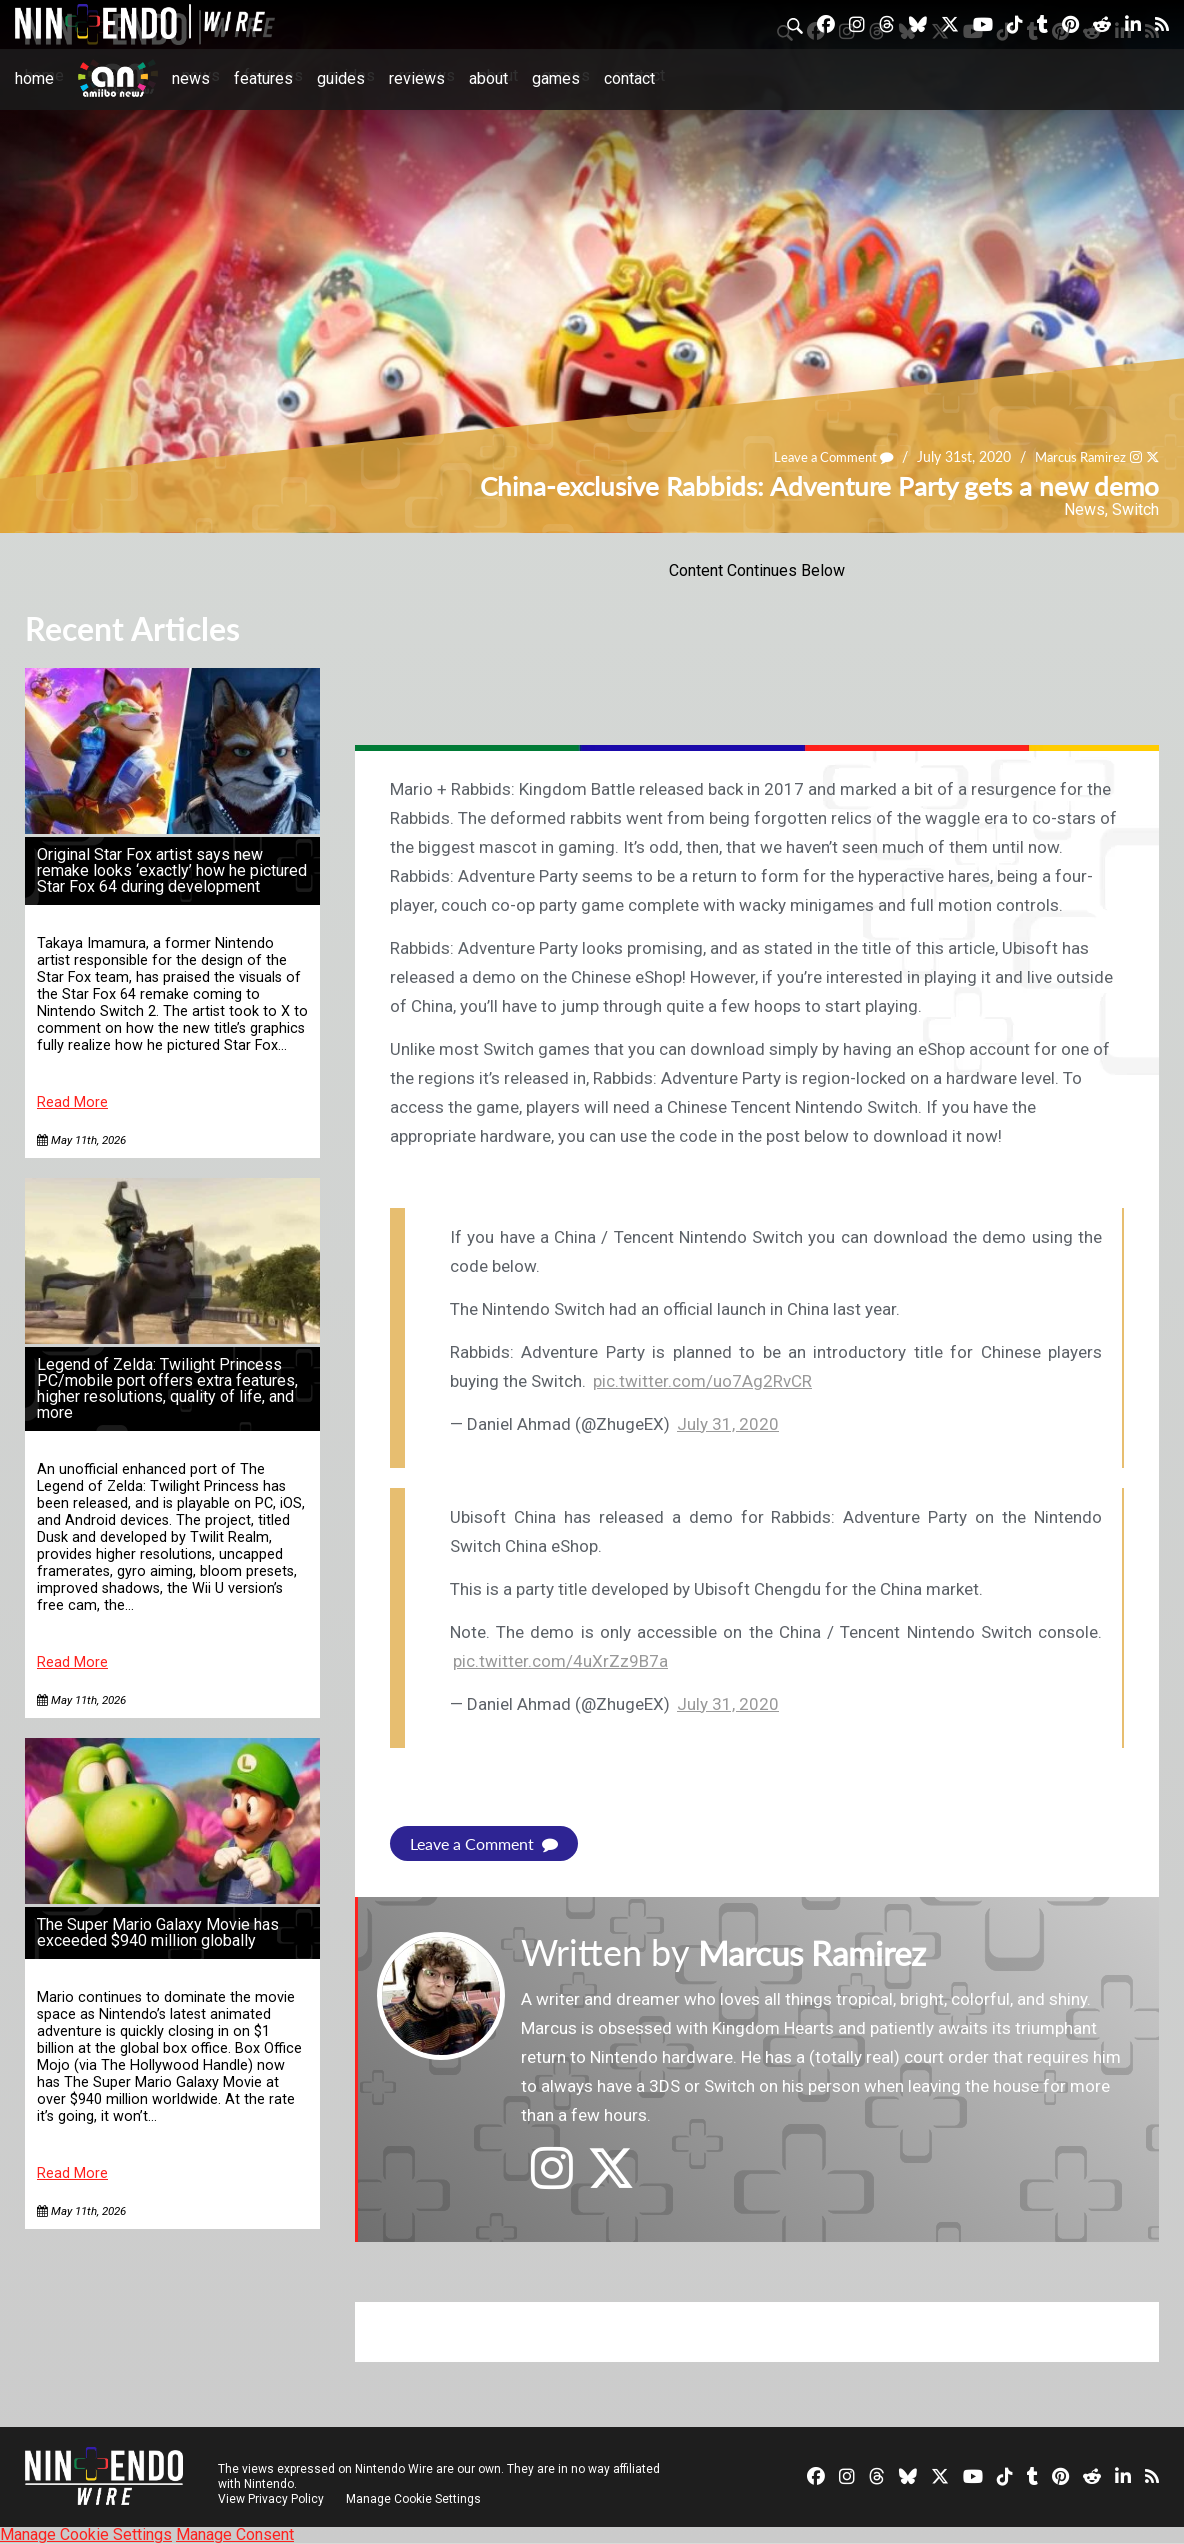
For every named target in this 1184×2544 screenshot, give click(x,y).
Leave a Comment (820, 457)
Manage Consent (235, 2534)
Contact (629, 78)
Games (556, 78)
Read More (72, 1102)
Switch (1135, 509)
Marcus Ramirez (1075, 457)
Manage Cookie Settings (414, 2499)
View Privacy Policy (271, 2499)
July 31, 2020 (728, 1424)
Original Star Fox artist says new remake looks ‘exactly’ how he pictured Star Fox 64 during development (172, 870)
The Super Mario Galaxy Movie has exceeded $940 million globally (158, 1932)
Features (263, 78)
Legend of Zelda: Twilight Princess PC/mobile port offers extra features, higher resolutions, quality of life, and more (167, 1388)
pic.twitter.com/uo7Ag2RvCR (702, 1381)
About (488, 78)
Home (34, 78)
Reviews (417, 78)
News (191, 78)
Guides (341, 78)
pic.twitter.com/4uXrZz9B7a (560, 1661)
